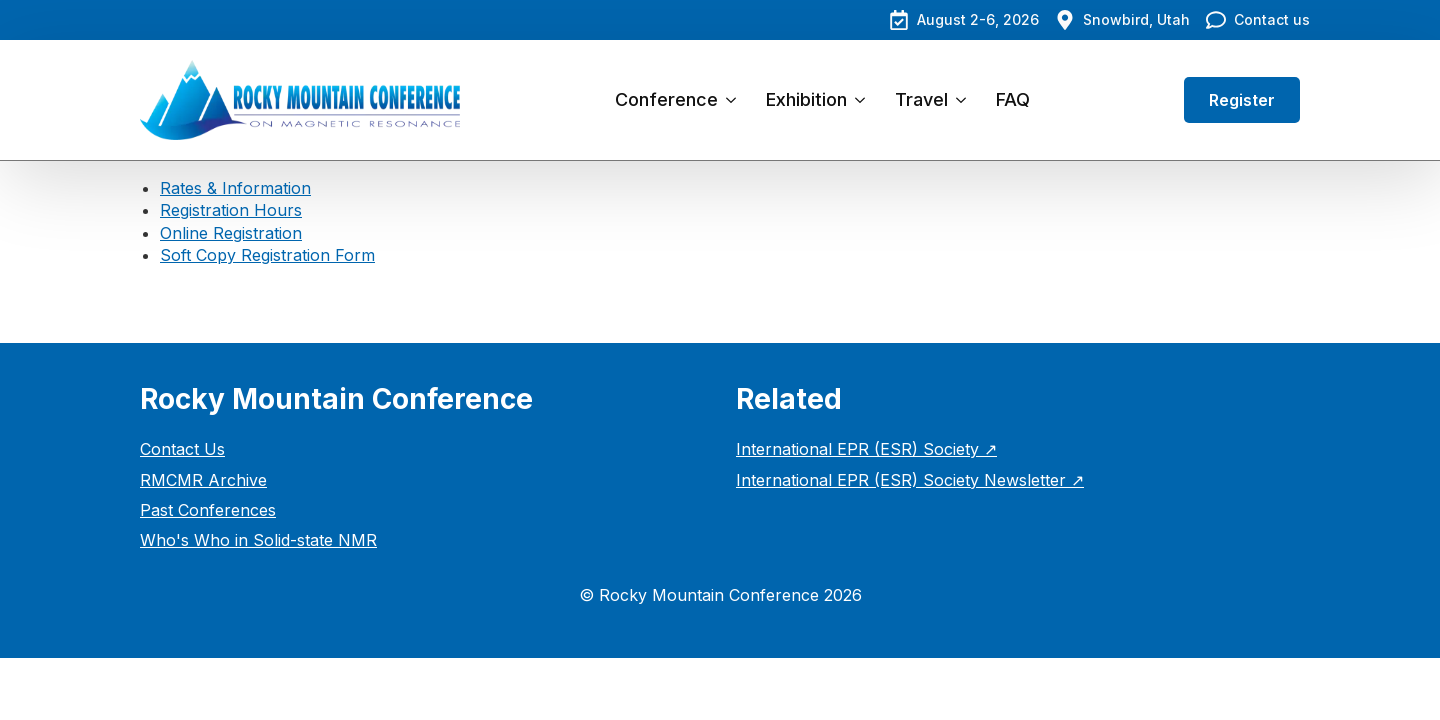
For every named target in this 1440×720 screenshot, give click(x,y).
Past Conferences (208, 510)
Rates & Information (235, 188)
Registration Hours (231, 210)
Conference (666, 99)
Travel (921, 99)
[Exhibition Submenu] (863, 100)
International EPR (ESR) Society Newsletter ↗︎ (910, 480)
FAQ (1013, 99)
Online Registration (231, 233)
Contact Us (182, 449)
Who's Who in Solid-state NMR (258, 540)
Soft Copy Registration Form (267, 255)
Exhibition (806, 99)
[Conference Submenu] (734, 100)
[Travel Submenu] (964, 100)
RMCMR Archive (203, 480)
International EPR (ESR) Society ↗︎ (866, 449)
